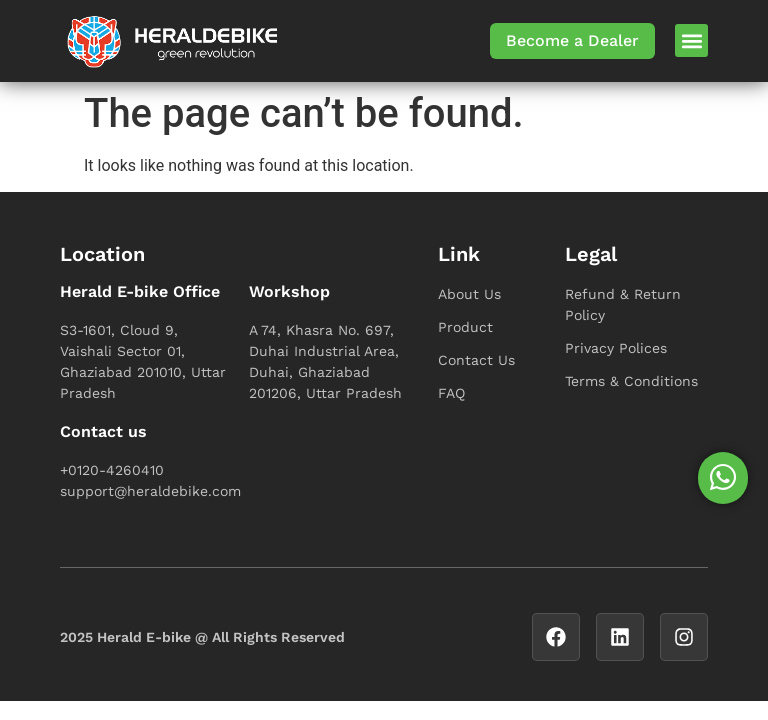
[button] (691, 40)
